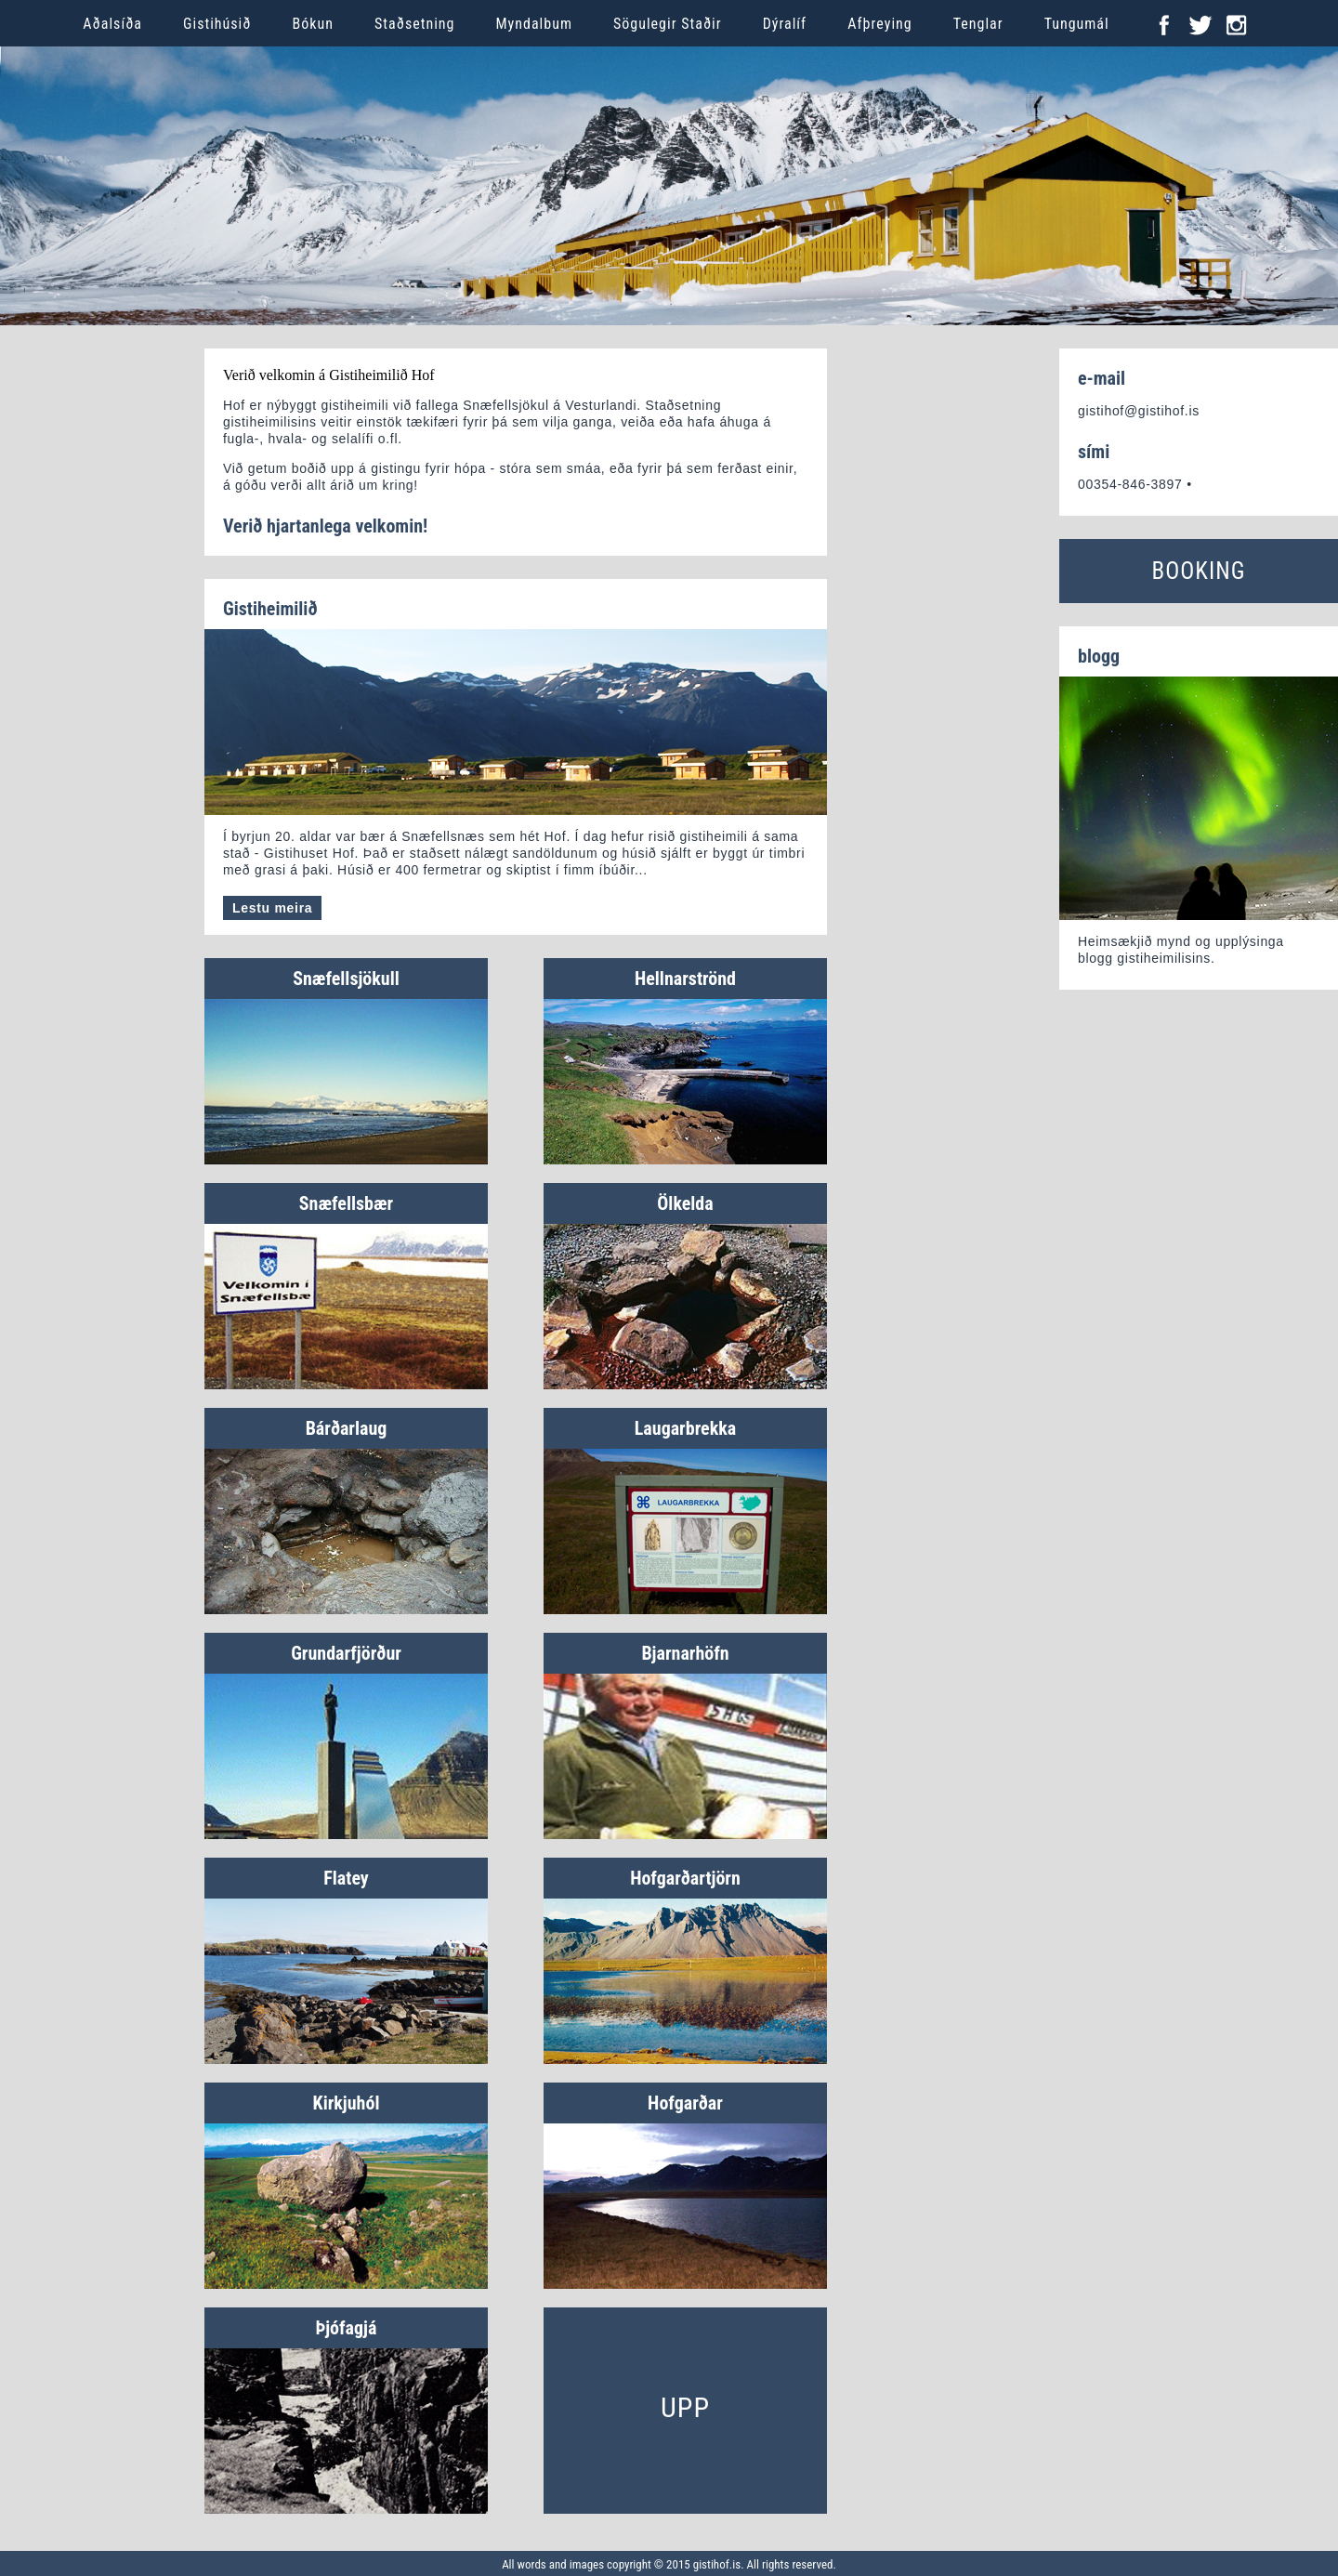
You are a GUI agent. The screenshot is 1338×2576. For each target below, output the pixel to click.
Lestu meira (272, 907)
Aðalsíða (112, 24)
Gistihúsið (217, 24)
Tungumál (1076, 24)
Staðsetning (414, 24)
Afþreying (879, 24)
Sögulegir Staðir (667, 24)
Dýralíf (785, 24)
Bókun (313, 24)
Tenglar (978, 24)
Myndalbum (534, 24)
